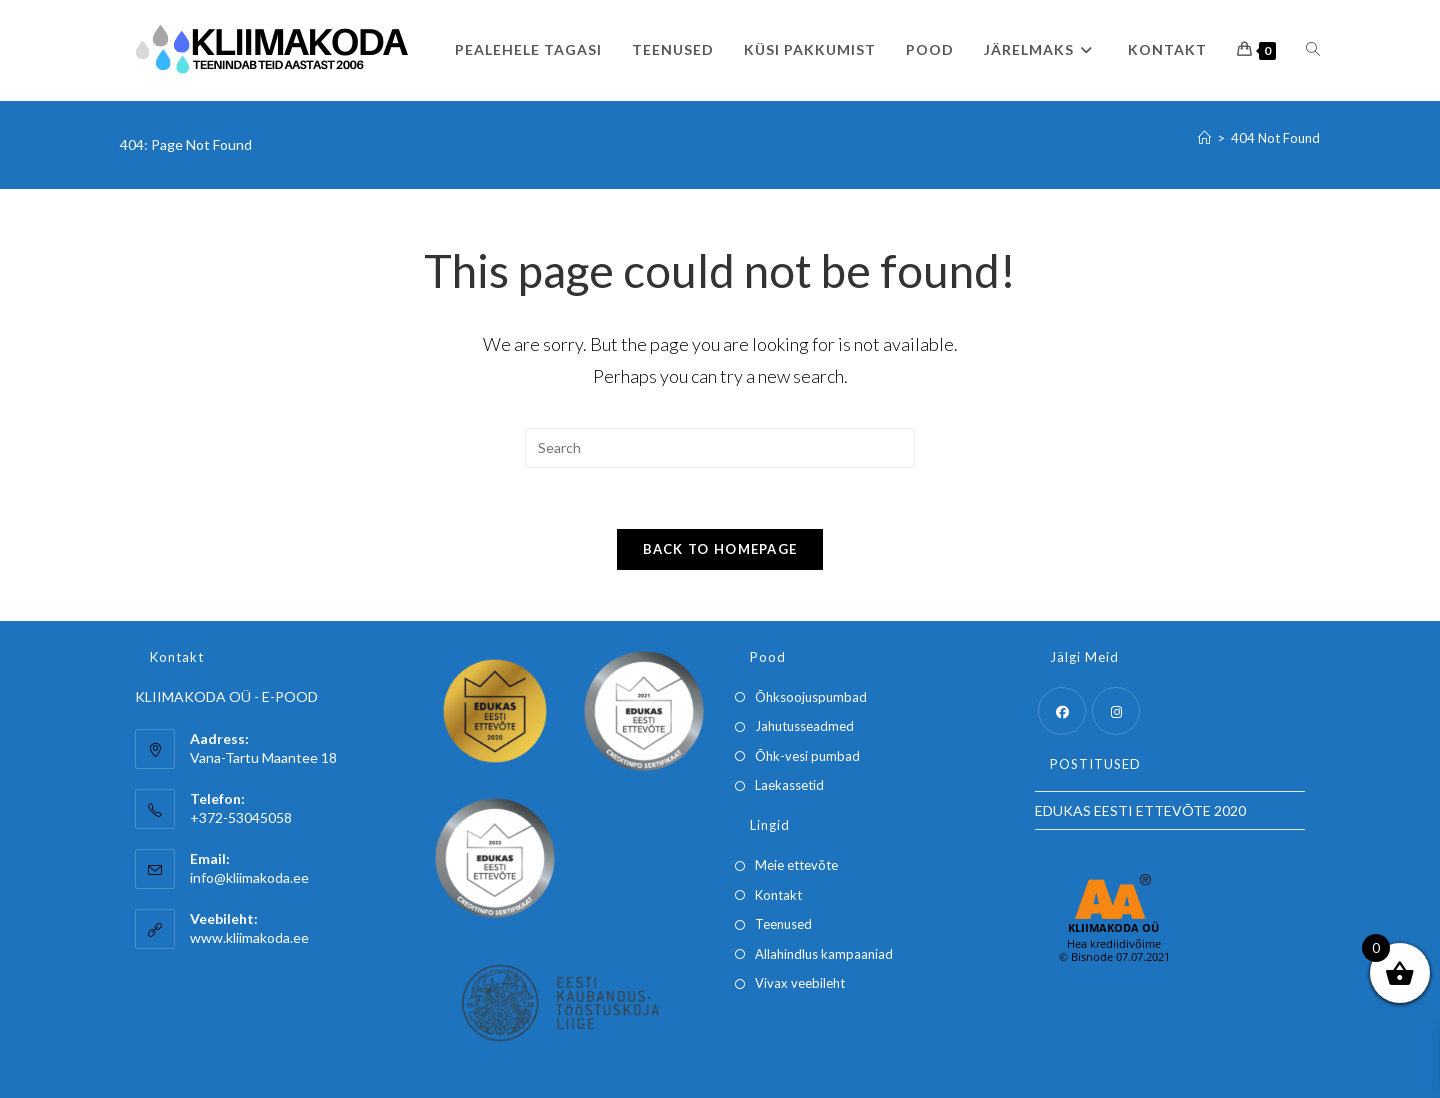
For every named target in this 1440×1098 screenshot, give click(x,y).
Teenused (783, 924)
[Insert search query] (720, 448)
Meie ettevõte (796, 865)
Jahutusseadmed (804, 726)
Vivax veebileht (800, 983)
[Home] (1204, 138)
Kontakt (778, 895)
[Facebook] (1062, 711)
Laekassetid (789, 785)
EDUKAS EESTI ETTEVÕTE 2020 (1140, 810)
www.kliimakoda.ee (249, 937)
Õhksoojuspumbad (811, 697)
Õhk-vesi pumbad (807, 756)
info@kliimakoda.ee (249, 877)
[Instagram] (1116, 711)
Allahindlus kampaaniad (824, 954)
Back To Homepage (720, 549)
